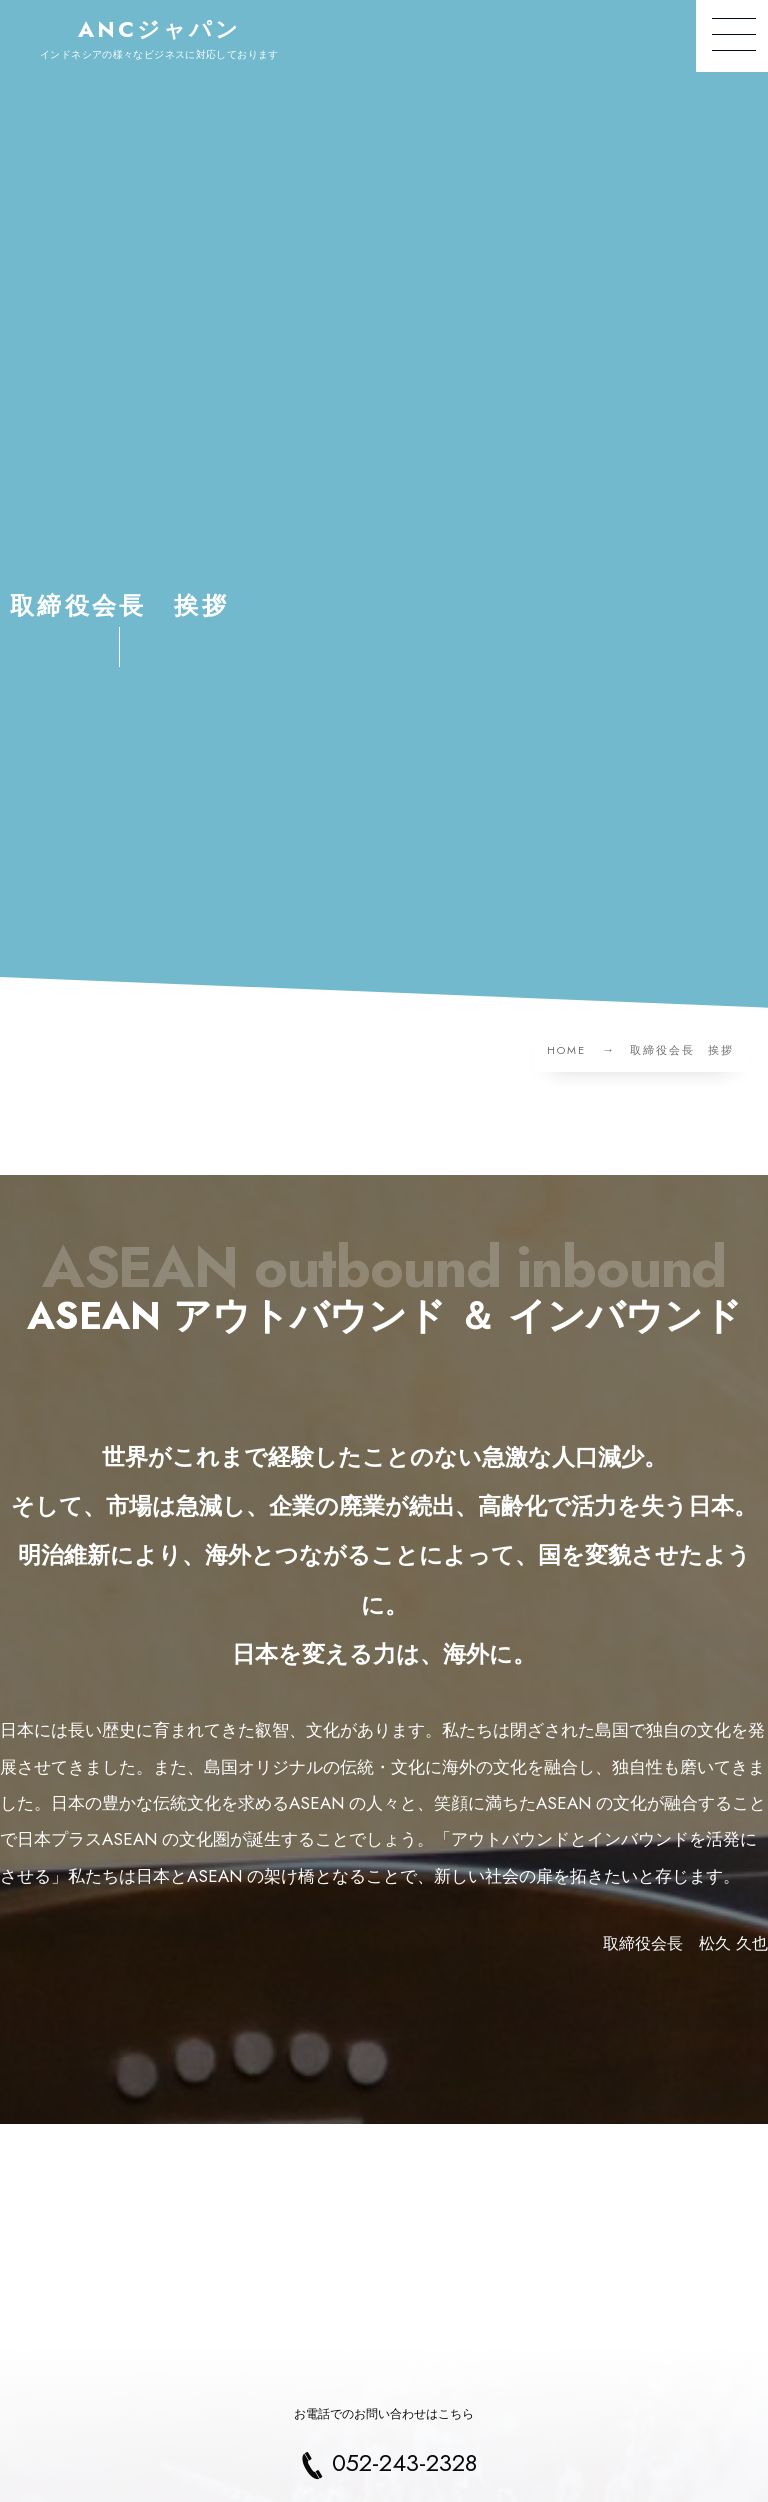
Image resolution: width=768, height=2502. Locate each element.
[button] (732, 36)
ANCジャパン (160, 29)
